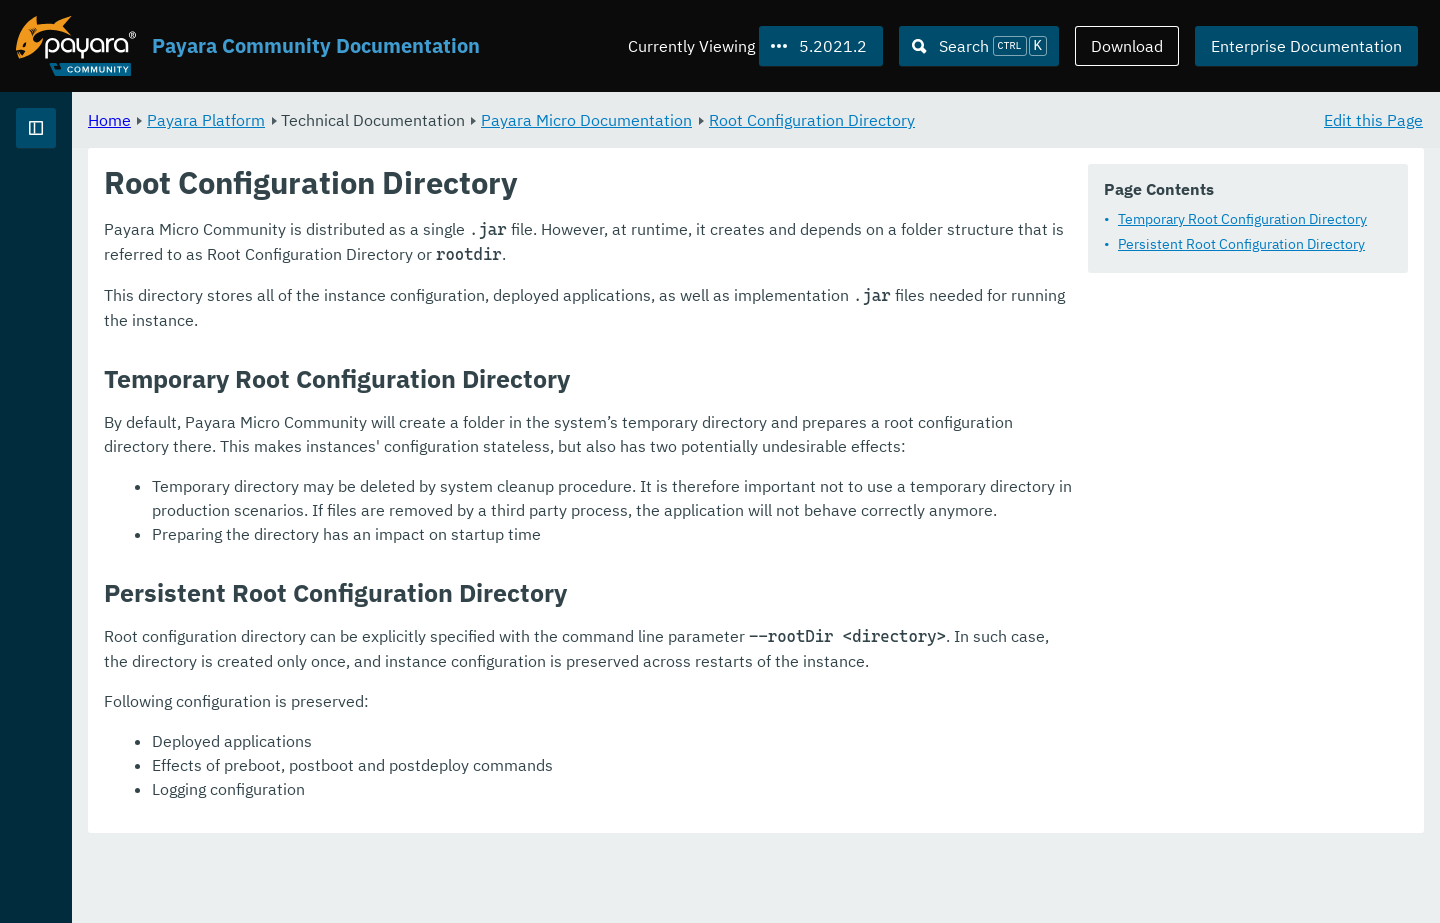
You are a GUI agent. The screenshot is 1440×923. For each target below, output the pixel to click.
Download (1127, 46)
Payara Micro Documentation (835, 120)
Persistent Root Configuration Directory (1241, 245)
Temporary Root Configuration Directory (1242, 220)
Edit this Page (1373, 120)
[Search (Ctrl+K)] (979, 46)
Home (358, 120)
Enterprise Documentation (1306, 46)
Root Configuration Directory (1061, 120)
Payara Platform (78, 200)
